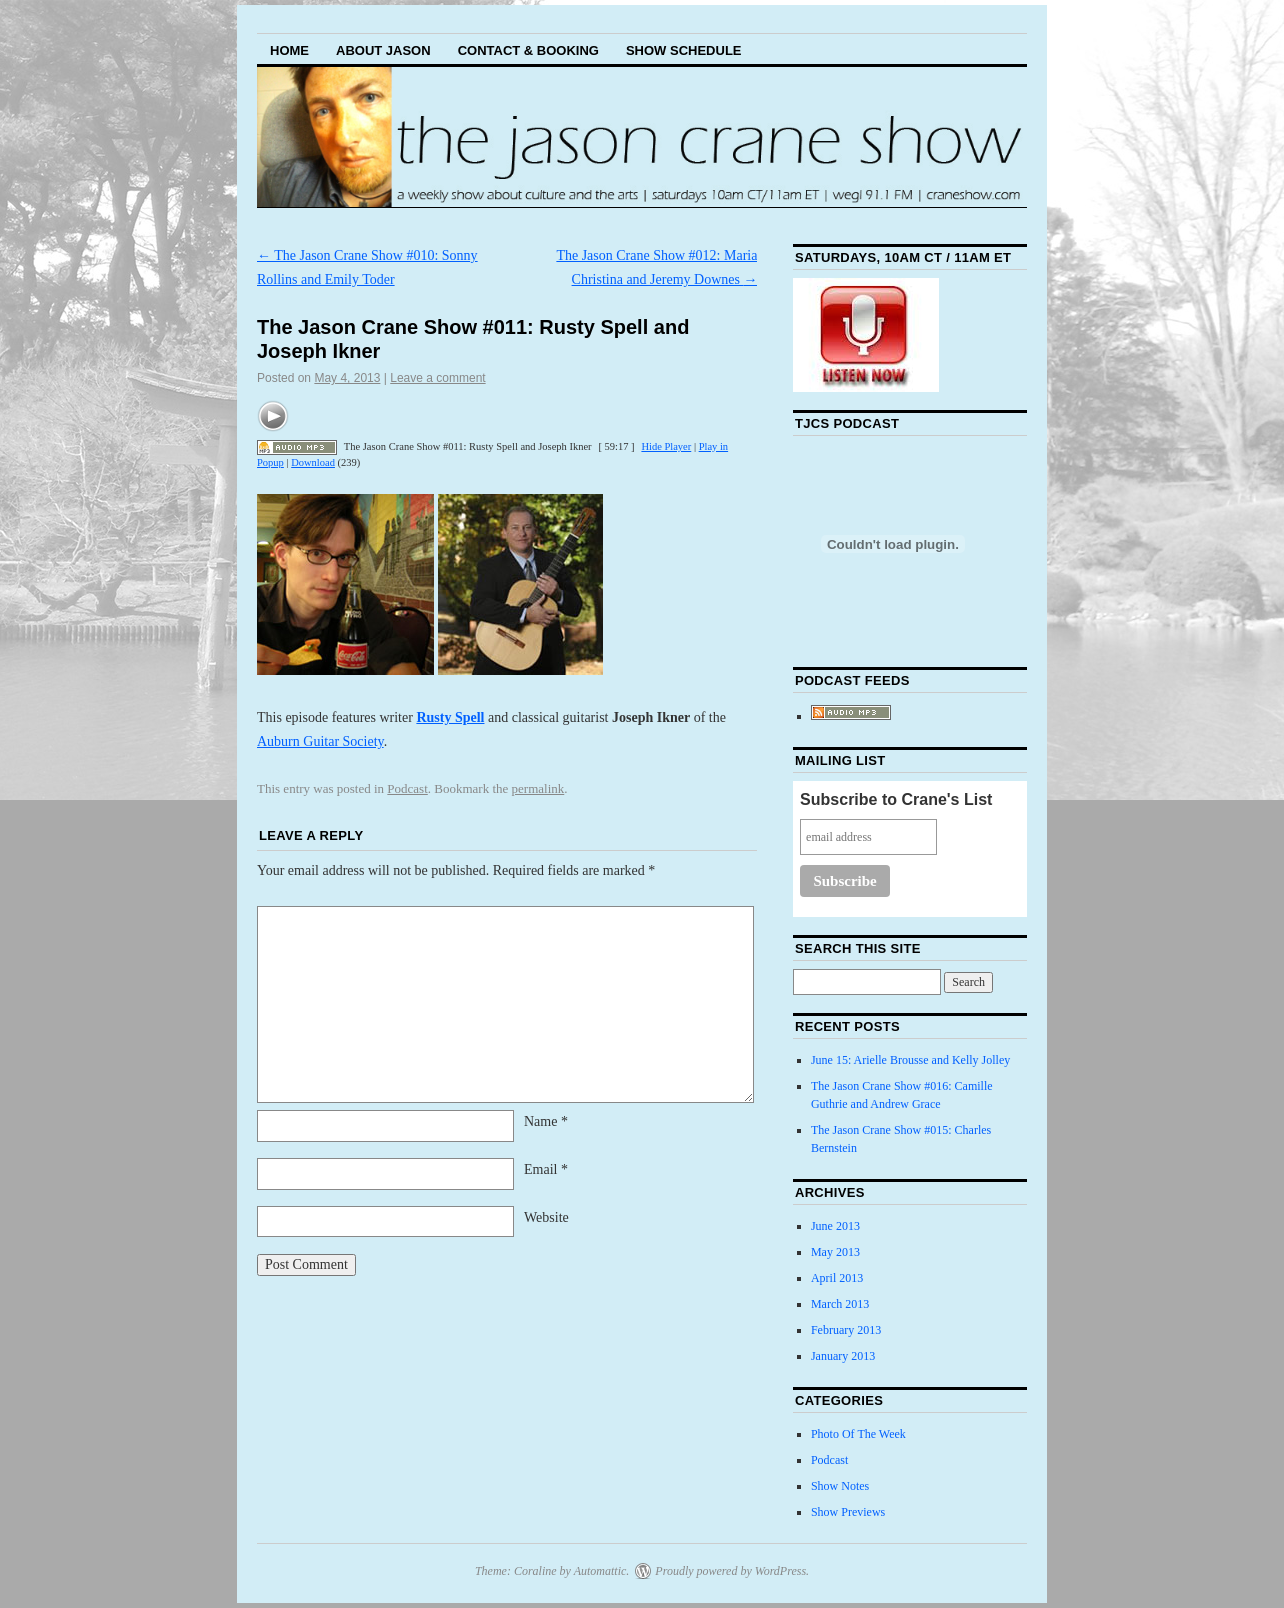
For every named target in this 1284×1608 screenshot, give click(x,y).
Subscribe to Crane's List (896, 799)
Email (546, 1169)
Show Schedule (684, 50)
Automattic (600, 1571)
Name (546, 1121)
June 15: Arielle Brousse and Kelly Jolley (910, 1060)
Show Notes (840, 1486)
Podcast (407, 788)
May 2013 (835, 1252)
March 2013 (840, 1304)
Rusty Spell (450, 717)
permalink (538, 788)
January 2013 (843, 1356)
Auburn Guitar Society (320, 741)
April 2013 (837, 1278)
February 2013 (846, 1330)
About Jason (383, 50)
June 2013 (835, 1226)
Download (313, 462)
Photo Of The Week (858, 1434)
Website (546, 1217)
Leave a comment (437, 378)
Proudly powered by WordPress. (732, 1571)
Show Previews (848, 1512)
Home (289, 50)
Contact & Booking (528, 50)
